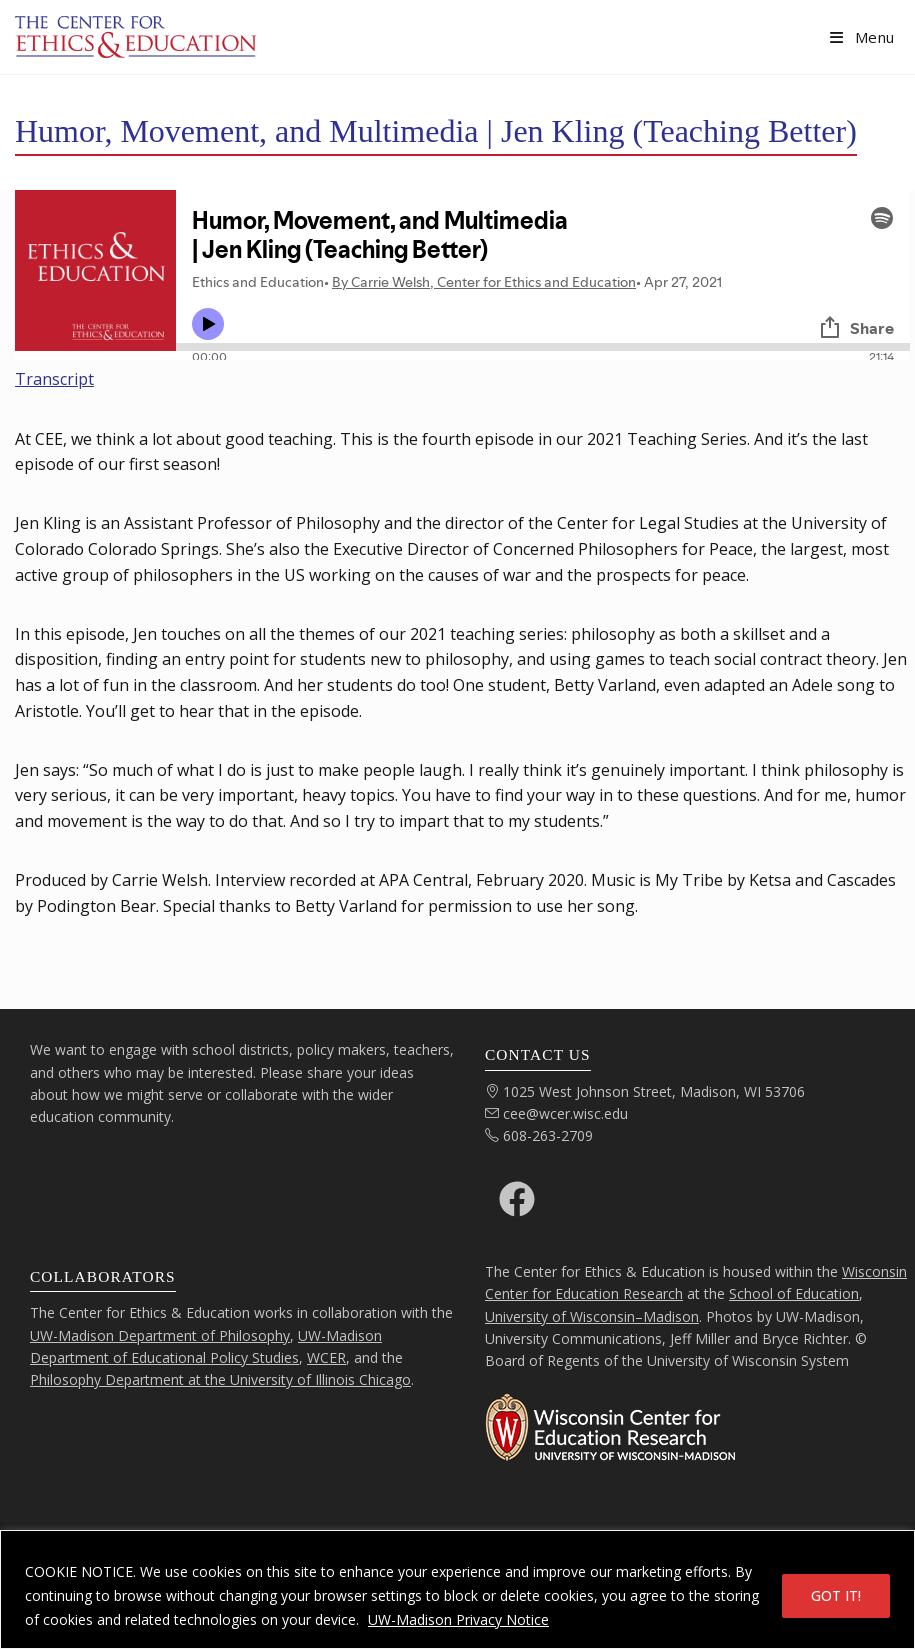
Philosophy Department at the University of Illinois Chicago (220, 1379)
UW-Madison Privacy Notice (458, 1619)
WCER (326, 1357)
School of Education (794, 1293)
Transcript (54, 379)
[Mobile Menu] (862, 37)
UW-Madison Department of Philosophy (160, 1335)
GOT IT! (836, 1595)
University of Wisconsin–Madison (592, 1316)
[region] (457, 1589)
